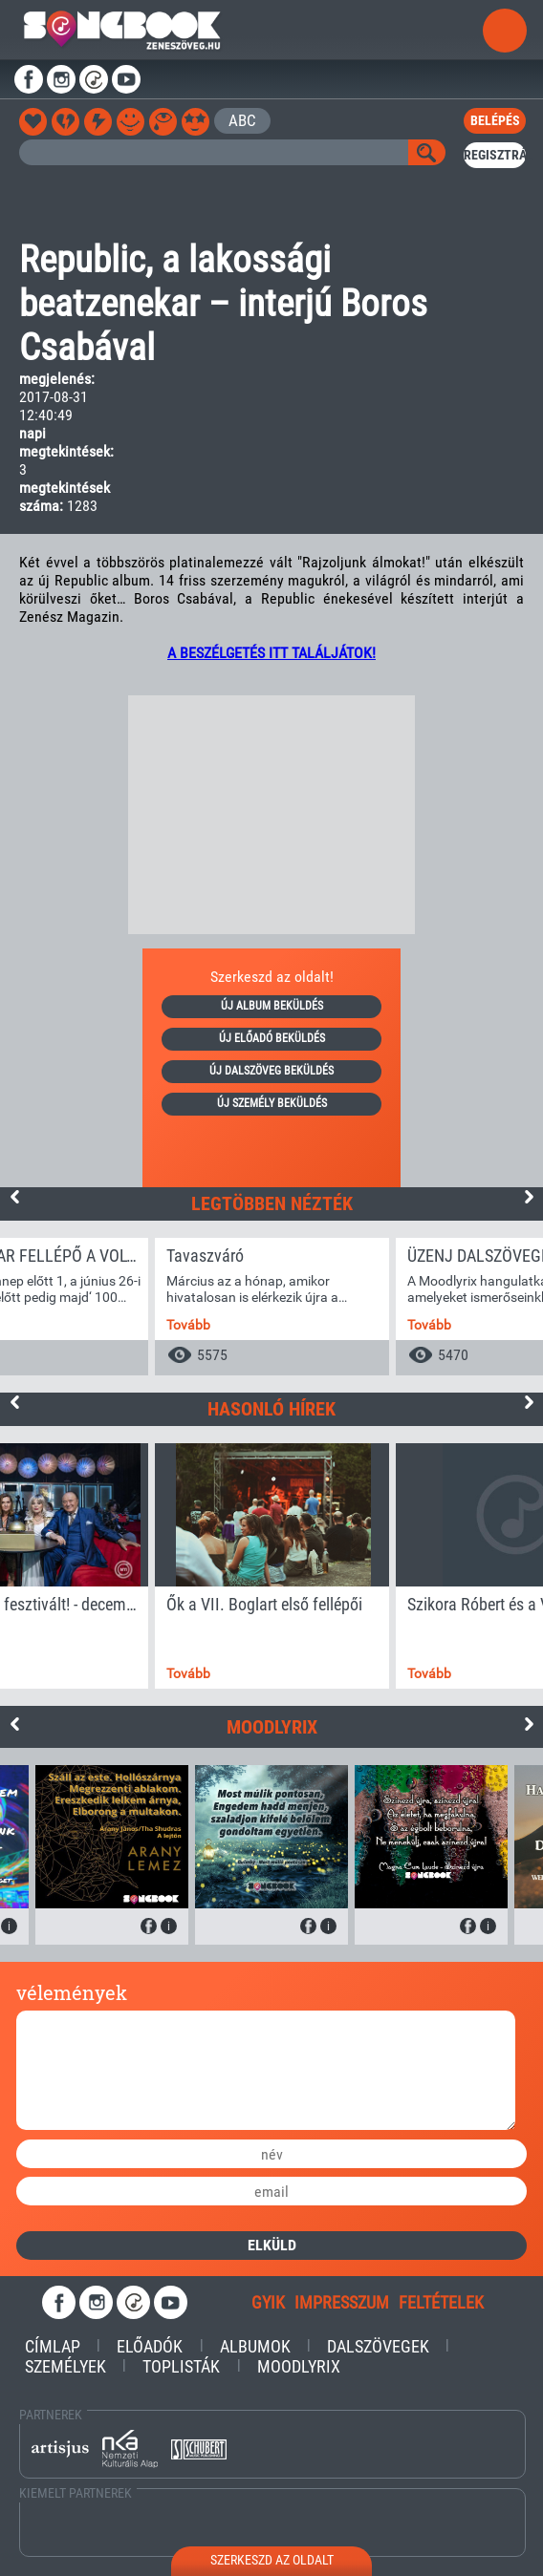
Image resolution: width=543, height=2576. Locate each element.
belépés (495, 120)
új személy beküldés (272, 1103)
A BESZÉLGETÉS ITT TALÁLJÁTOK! (271, 653)
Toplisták (181, 2366)
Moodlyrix (298, 2366)
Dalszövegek (378, 2346)
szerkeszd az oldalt (272, 2559)
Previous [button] (14, 1197)
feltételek (441, 2302)
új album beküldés (272, 1005)
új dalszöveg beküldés (271, 1070)
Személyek (65, 2366)
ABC (242, 120)
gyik (268, 2302)
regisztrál (494, 154)
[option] (272, 1306)
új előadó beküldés (272, 1038)
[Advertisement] (271, 814)
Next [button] (528, 1197)
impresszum (341, 2302)
